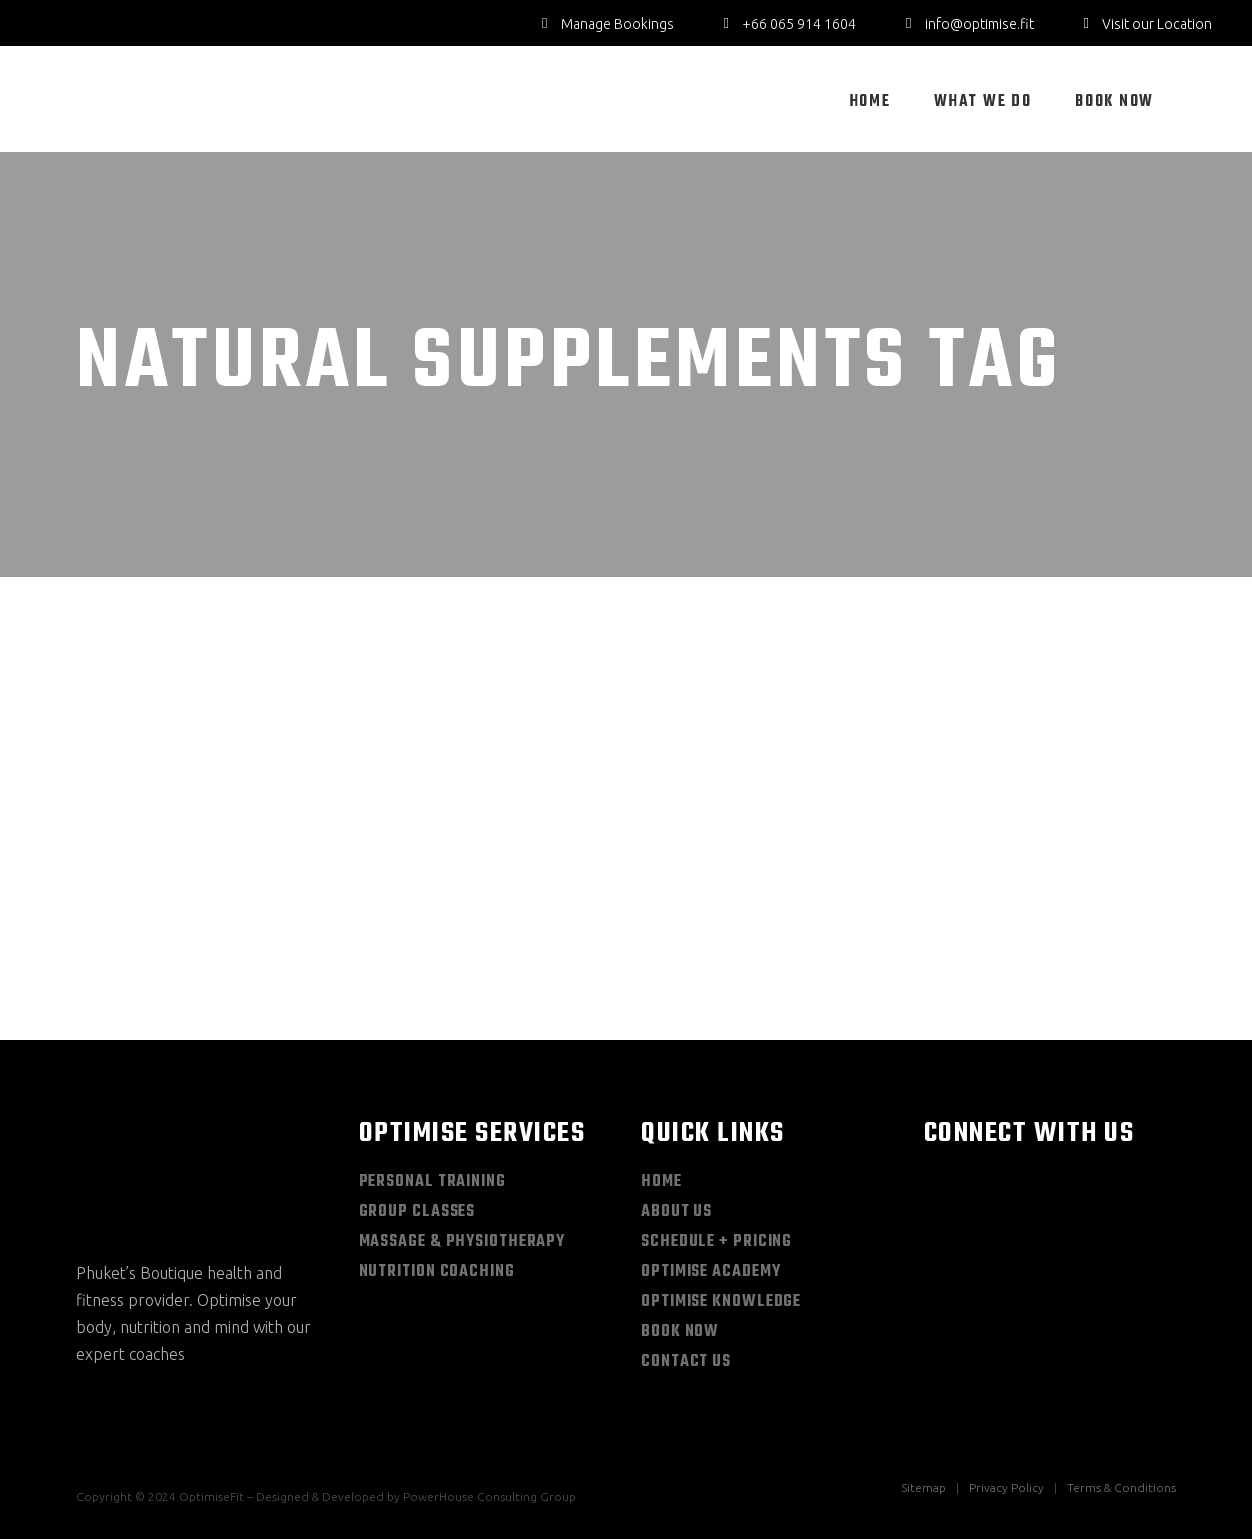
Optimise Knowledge (721, 1302)
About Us (676, 1212)
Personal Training (432, 1182)
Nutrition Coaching (437, 1272)
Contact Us (686, 1362)
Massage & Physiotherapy (462, 1242)
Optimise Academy (710, 1272)
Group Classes (417, 1212)
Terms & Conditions (1121, 1487)
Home (661, 1182)
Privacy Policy (1006, 1487)
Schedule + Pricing (716, 1242)
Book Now (680, 1332)
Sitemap (923, 1487)
